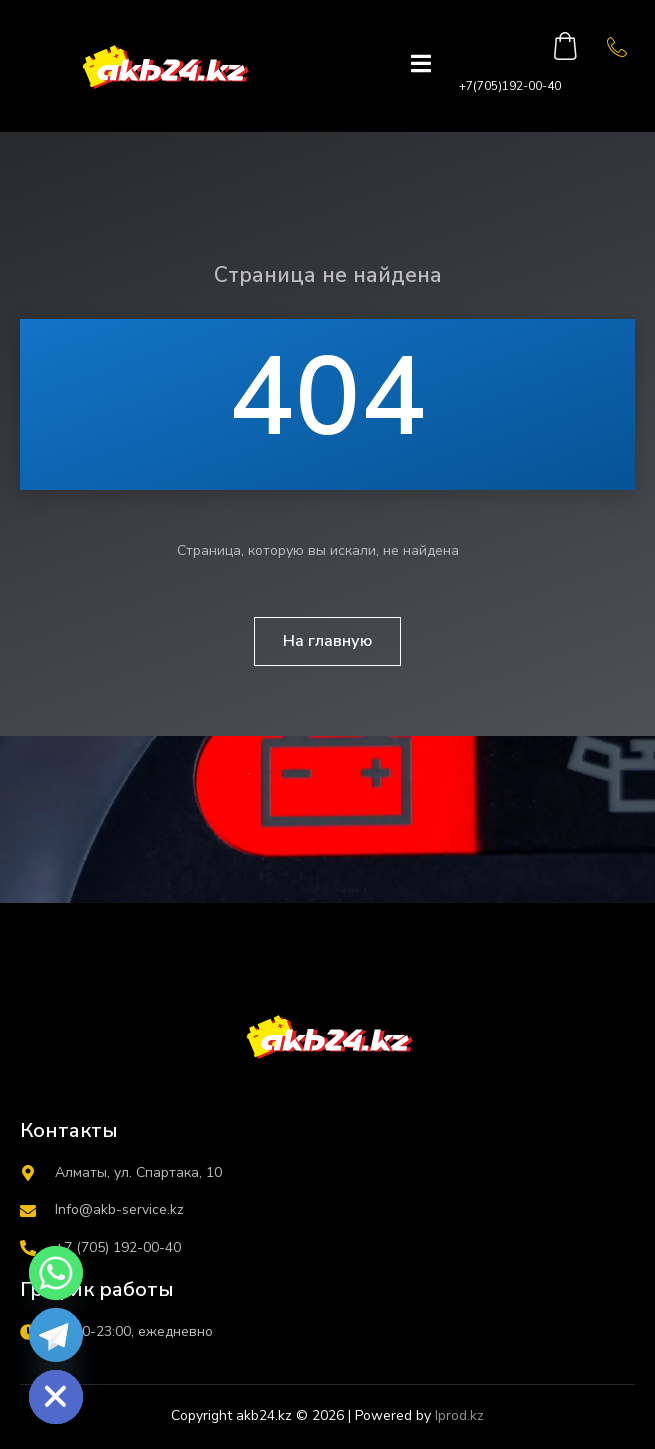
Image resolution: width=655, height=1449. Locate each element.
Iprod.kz (459, 1415)
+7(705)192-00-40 (510, 86)
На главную (327, 641)
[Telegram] (56, 1335)
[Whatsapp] (56, 1273)
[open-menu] (421, 66)
